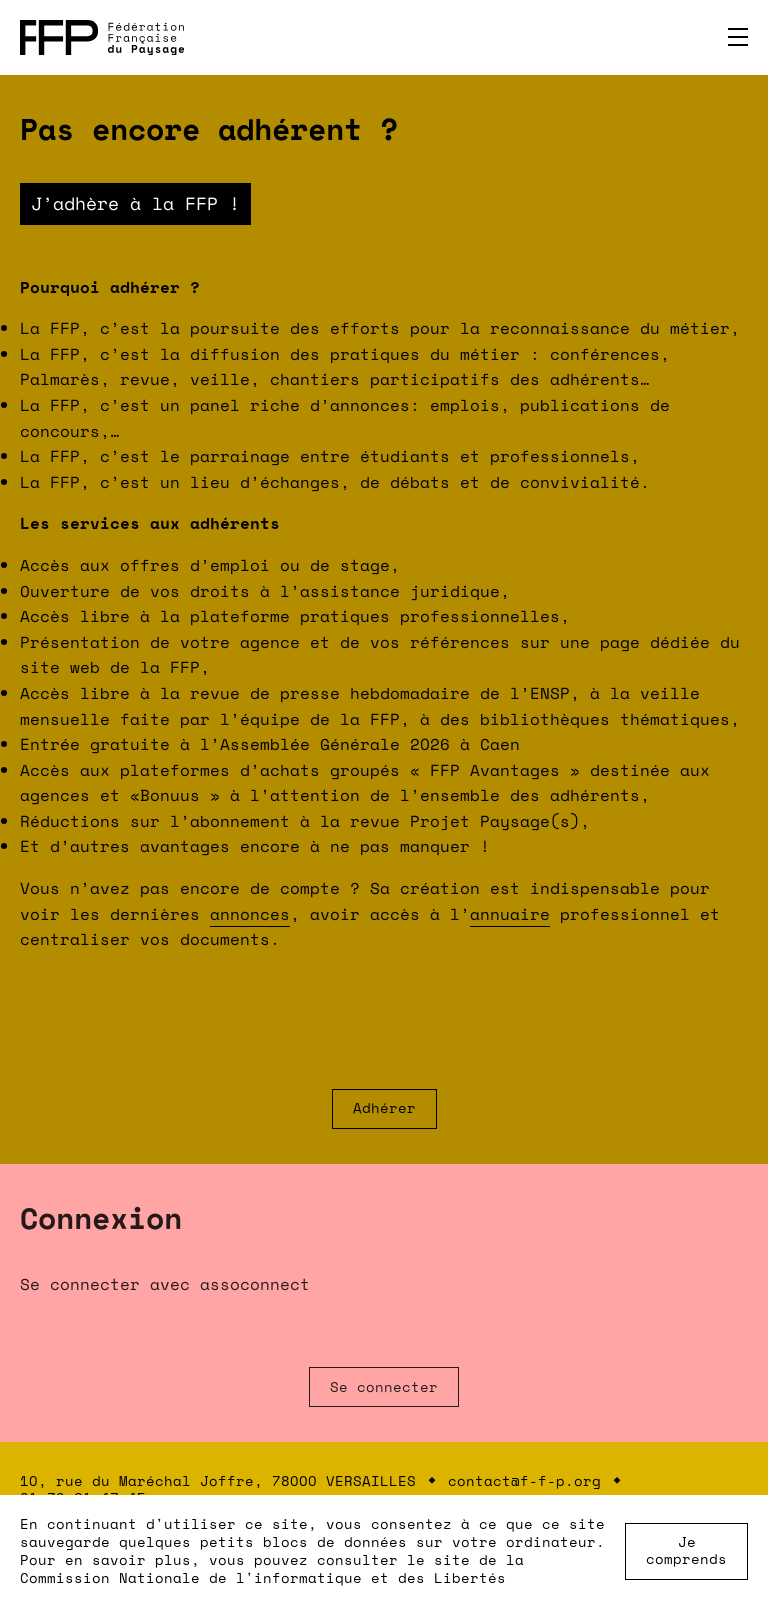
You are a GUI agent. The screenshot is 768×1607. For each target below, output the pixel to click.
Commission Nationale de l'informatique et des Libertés (263, 1577)
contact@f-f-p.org (524, 1480)
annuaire (510, 914)
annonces (250, 914)
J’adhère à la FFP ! (135, 203)
